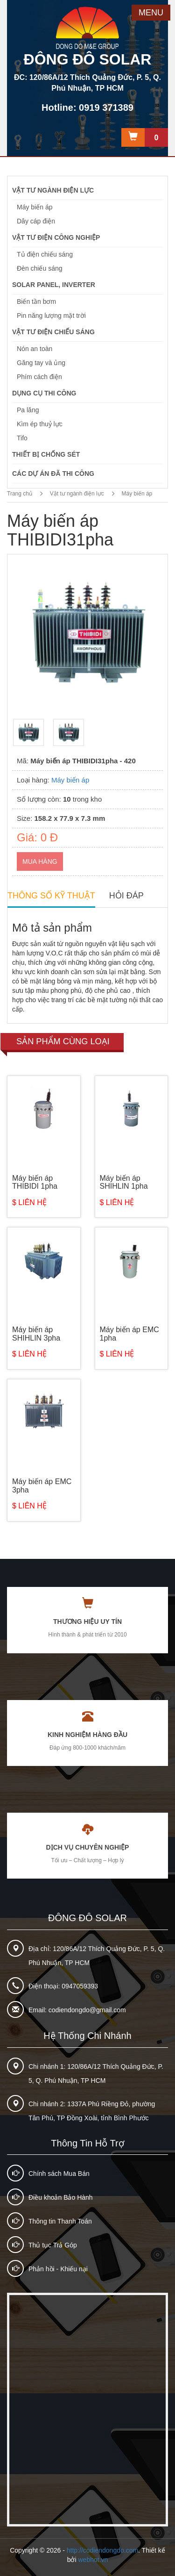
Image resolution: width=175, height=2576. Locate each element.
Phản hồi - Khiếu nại (58, 2269)
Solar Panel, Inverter (53, 284)
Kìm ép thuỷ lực (40, 424)
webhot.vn (93, 2559)
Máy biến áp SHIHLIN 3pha (36, 1334)
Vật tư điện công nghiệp (56, 237)
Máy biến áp (34, 207)
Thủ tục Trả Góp (52, 2245)
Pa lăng (28, 410)
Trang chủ (19, 493)
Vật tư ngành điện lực (53, 190)
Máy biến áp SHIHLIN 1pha (124, 1182)
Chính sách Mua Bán (59, 2173)
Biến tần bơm (36, 301)
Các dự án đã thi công (53, 473)
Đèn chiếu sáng (40, 268)
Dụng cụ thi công (44, 393)
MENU (151, 12)
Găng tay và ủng (41, 362)
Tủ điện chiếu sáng (45, 254)
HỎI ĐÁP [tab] (126, 895)
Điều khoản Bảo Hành (60, 2197)
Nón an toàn (34, 348)
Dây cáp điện (36, 221)
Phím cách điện (39, 376)
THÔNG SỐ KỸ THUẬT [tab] (51, 895)
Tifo (22, 438)
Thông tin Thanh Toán (60, 2221)
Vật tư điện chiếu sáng (53, 332)
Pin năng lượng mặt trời (51, 315)
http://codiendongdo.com (102, 2550)
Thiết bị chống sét (46, 454)
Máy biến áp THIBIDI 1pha (34, 1182)
